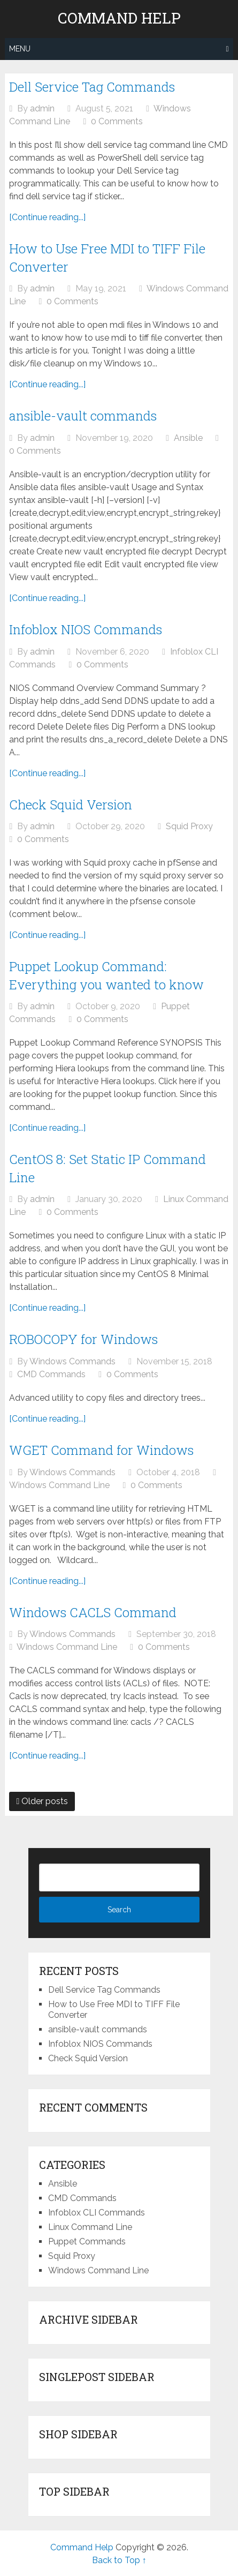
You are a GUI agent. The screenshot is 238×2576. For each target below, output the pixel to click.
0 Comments (117, 121)
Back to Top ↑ (119, 2560)
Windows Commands (72, 1361)
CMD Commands (51, 1374)
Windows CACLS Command (92, 1612)
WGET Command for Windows (101, 1450)
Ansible (188, 438)
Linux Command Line (90, 2227)
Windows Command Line (59, 1485)
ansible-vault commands (83, 415)
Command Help (119, 18)
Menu (19, 48)
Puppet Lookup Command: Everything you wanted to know (106, 975)
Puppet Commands (87, 2241)
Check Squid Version (70, 804)
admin (42, 108)
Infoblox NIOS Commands (85, 629)
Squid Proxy (189, 826)
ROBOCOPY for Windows (83, 1339)
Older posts (42, 1801)
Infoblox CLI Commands (96, 2212)
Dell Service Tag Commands (92, 86)
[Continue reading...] (47, 217)
